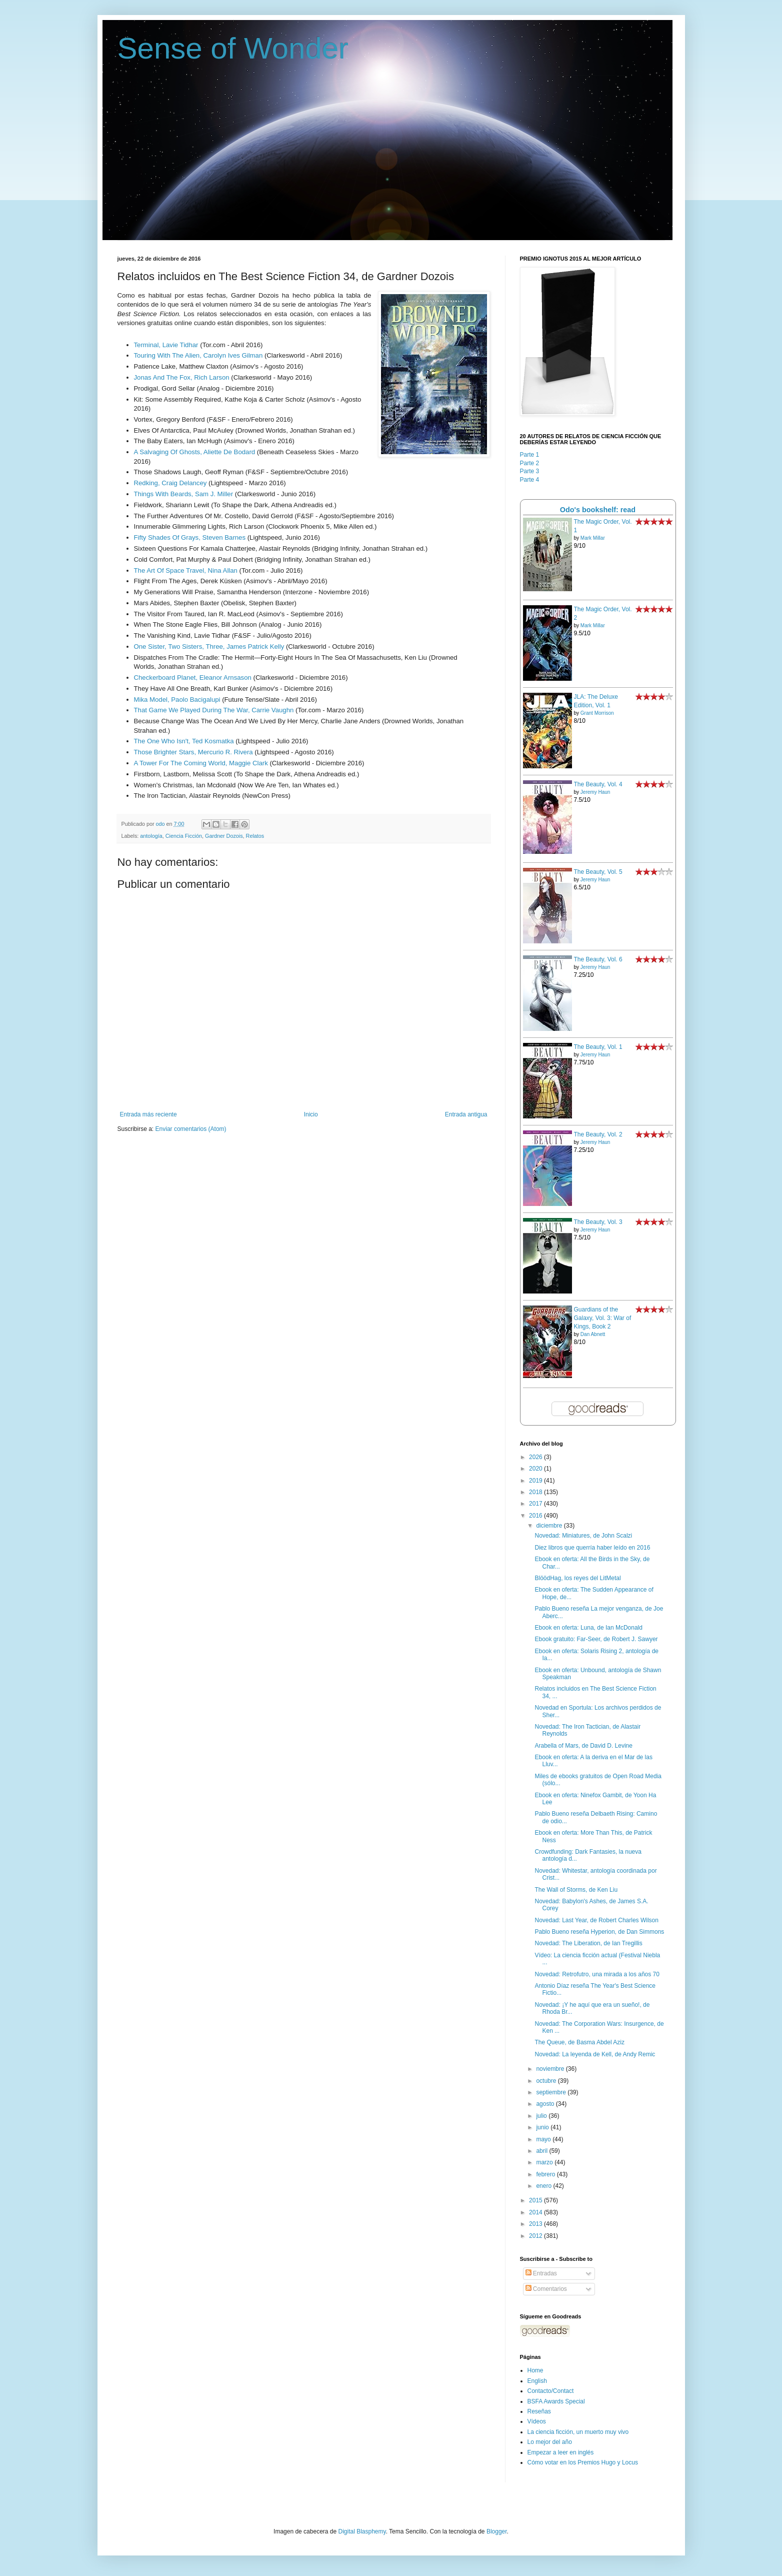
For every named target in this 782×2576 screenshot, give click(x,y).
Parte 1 (530, 454)
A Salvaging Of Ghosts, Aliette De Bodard (195, 452)
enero (544, 2185)
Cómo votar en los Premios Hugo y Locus (583, 2462)
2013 (536, 2223)
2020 (536, 1468)
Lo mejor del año (550, 2441)
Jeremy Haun (595, 792)
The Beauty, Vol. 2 (598, 1134)
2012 (536, 2235)
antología (151, 836)
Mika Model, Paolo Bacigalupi (177, 699)
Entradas (541, 2273)
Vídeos (537, 2421)
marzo (545, 2162)
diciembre (550, 1525)
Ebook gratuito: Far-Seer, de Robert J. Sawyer (596, 1639)
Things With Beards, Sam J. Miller (184, 494)
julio (542, 2115)
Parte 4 (530, 479)
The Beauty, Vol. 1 (598, 1046)
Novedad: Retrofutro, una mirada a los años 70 (596, 1974)
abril (542, 2150)
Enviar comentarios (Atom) (191, 1128)
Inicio (311, 1114)
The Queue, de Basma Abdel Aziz (579, 2042)
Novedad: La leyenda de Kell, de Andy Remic (594, 2054)
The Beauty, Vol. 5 (598, 871)
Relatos (255, 836)
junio (543, 2127)
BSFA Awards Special (556, 2401)
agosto (546, 2103)
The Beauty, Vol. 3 (598, 1221)
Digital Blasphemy (362, 2531)
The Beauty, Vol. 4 (598, 784)
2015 (536, 2200)
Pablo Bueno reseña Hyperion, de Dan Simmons (599, 1931)
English (537, 2380)
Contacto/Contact (551, 2390)
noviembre (551, 2068)
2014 (536, 2212)
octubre (547, 2080)
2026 (536, 1457)
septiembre (552, 2092)
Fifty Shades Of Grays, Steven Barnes (190, 537)
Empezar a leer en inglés (561, 2452)
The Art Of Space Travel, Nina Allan (186, 570)
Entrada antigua (466, 1114)
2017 (536, 1503)
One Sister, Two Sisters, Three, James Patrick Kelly (209, 646)
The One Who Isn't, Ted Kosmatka (184, 741)
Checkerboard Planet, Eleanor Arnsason (193, 677)
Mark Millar (592, 538)
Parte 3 (530, 471)
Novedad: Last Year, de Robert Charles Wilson (596, 1920)
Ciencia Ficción (184, 836)
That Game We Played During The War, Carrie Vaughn (214, 710)
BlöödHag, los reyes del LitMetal (577, 1578)
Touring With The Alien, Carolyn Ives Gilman (198, 355)
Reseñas (539, 2411)
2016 (536, 1515)
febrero (546, 2174)
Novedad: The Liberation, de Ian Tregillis (588, 1943)
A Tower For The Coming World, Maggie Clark (201, 763)
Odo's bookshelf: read (598, 510)
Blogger (496, 2531)
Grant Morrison (597, 713)
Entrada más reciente (148, 1114)
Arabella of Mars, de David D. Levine (583, 1745)
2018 (536, 1492)
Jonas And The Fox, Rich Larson (182, 377)
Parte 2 (530, 463)
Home (536, 2370)
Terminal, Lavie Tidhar (166, 345)
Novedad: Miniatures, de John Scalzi (583, 1535)
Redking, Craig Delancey (170, 483)
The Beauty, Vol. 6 (598, 959)
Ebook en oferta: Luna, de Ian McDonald (588, 1627)
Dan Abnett (592, 1334)
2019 (536, 1480)
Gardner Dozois (224, 836)
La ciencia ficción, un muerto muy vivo (578, 2431)
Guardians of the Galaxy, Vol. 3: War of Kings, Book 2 (603, 1318)
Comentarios (546, 2288)
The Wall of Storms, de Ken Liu (576, 1889)
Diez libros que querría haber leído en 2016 (592, 1547)
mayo (544, 2139)
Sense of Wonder (233, 48)
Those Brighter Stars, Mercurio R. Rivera (193, 752)
